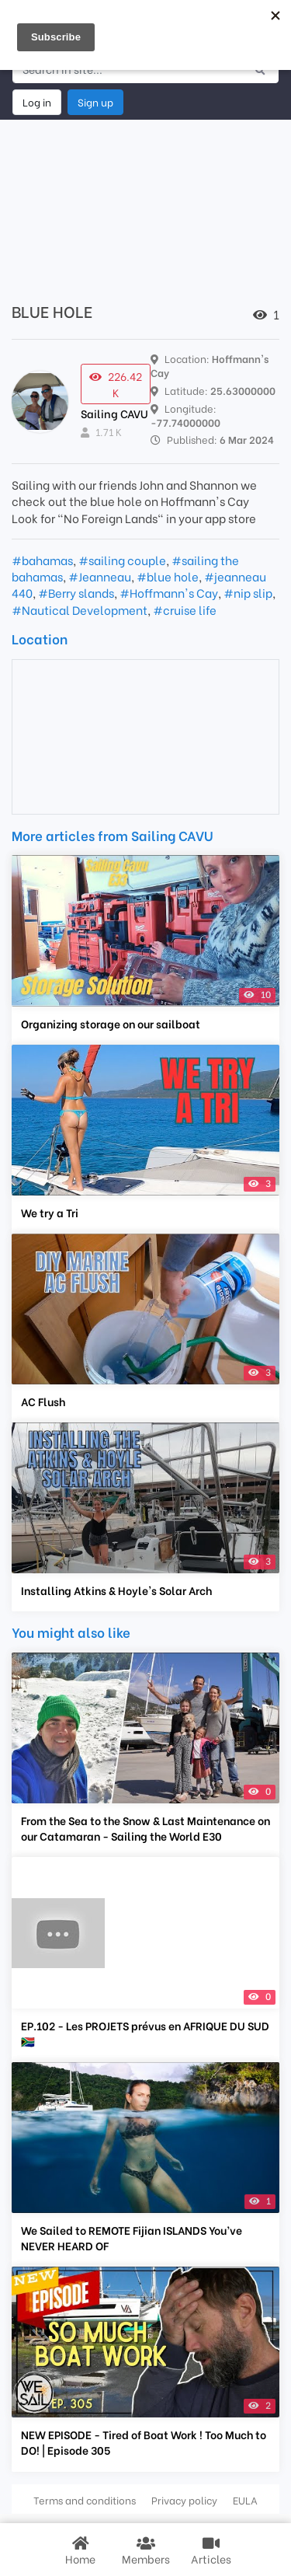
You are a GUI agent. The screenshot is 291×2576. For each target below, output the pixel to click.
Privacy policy (184, 2500)
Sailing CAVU (114, 413)
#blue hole (168, 576)
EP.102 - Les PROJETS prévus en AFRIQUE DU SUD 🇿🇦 (145, 2033)
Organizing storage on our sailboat (110, 1023)
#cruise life (185, 609)
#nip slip (247, 592)
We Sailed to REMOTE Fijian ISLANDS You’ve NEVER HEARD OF (131, 2237)
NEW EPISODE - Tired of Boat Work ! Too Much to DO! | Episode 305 (143, 2442)
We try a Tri (49, 1212)
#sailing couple (122, 559)
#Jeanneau (99, 576)
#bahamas (42, 559)
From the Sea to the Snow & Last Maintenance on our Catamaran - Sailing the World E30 (145, 1828)
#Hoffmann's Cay (169, 592)
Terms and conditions (84, 2500)
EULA (245, 2500)
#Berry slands (76, 592)
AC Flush (43, 1401)
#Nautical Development (79, 609)
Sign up (95, 102)
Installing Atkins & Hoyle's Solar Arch (116, 1590)
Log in (37, 102)
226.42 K (115, 384)
